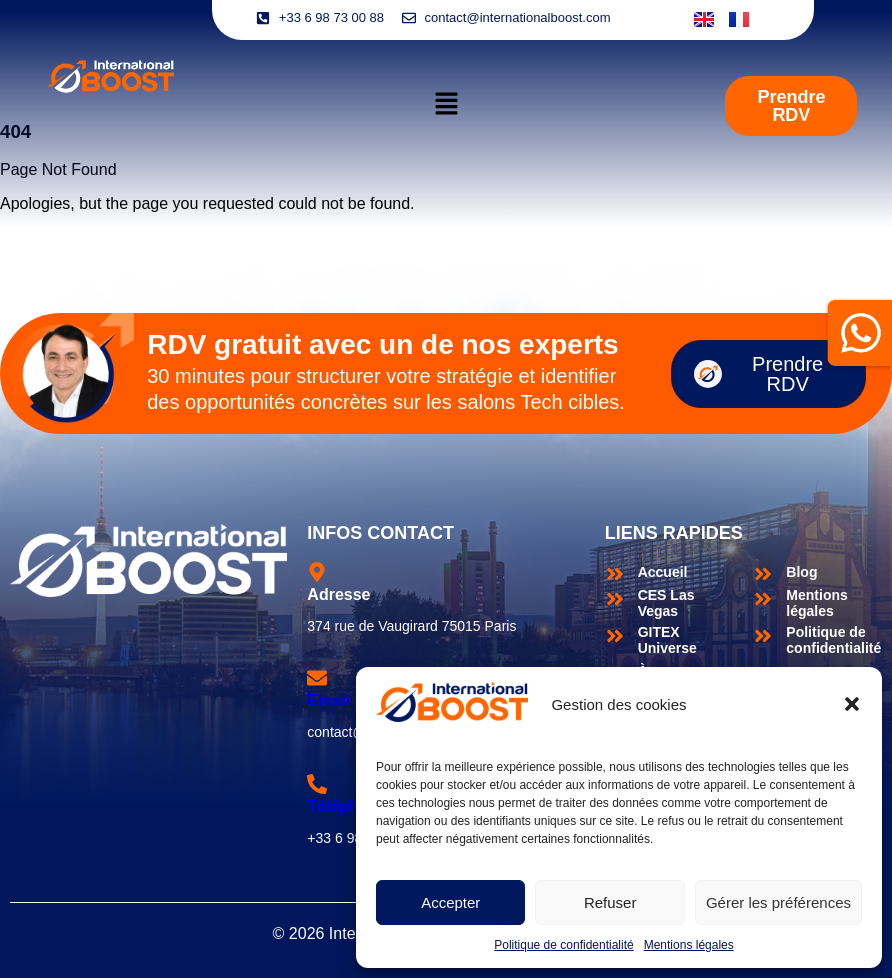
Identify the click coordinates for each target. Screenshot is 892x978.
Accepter (450, 902)
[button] (852, 704)
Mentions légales (689, 945)
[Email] (317, 678)
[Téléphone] (317, 784)
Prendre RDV (758, 374)
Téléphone (347, 806)
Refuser (610, 902)
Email (328, 700)
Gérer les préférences (778, 902)
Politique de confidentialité (563, 945)
